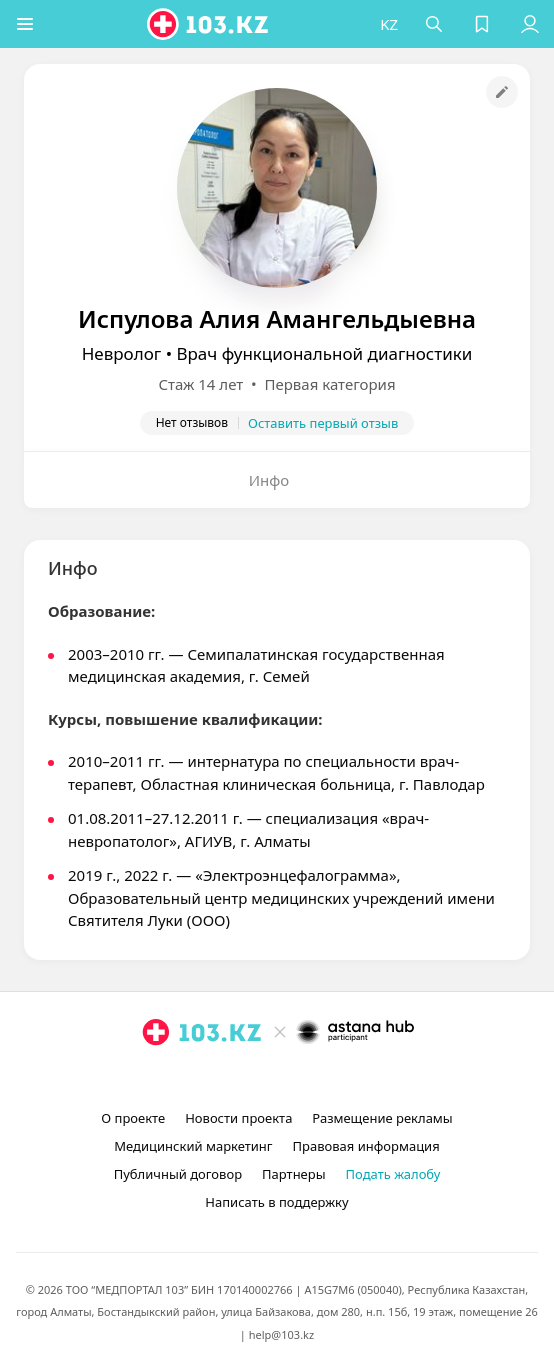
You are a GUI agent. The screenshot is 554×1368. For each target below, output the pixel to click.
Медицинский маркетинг (193, 1146)
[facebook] (279, 1078)
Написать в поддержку (276, 1202)
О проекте (133, 1118)
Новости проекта (238, 1118)
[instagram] (247, 1078)
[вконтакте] (311, 1078)
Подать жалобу (393, 1174)
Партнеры (294, 1174)
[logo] (209, 24)
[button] (25, 24)
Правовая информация (366, 1146)
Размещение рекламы (382, 1118)
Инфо (269, 480)
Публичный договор (178, 1174)
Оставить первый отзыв (323, 423)
